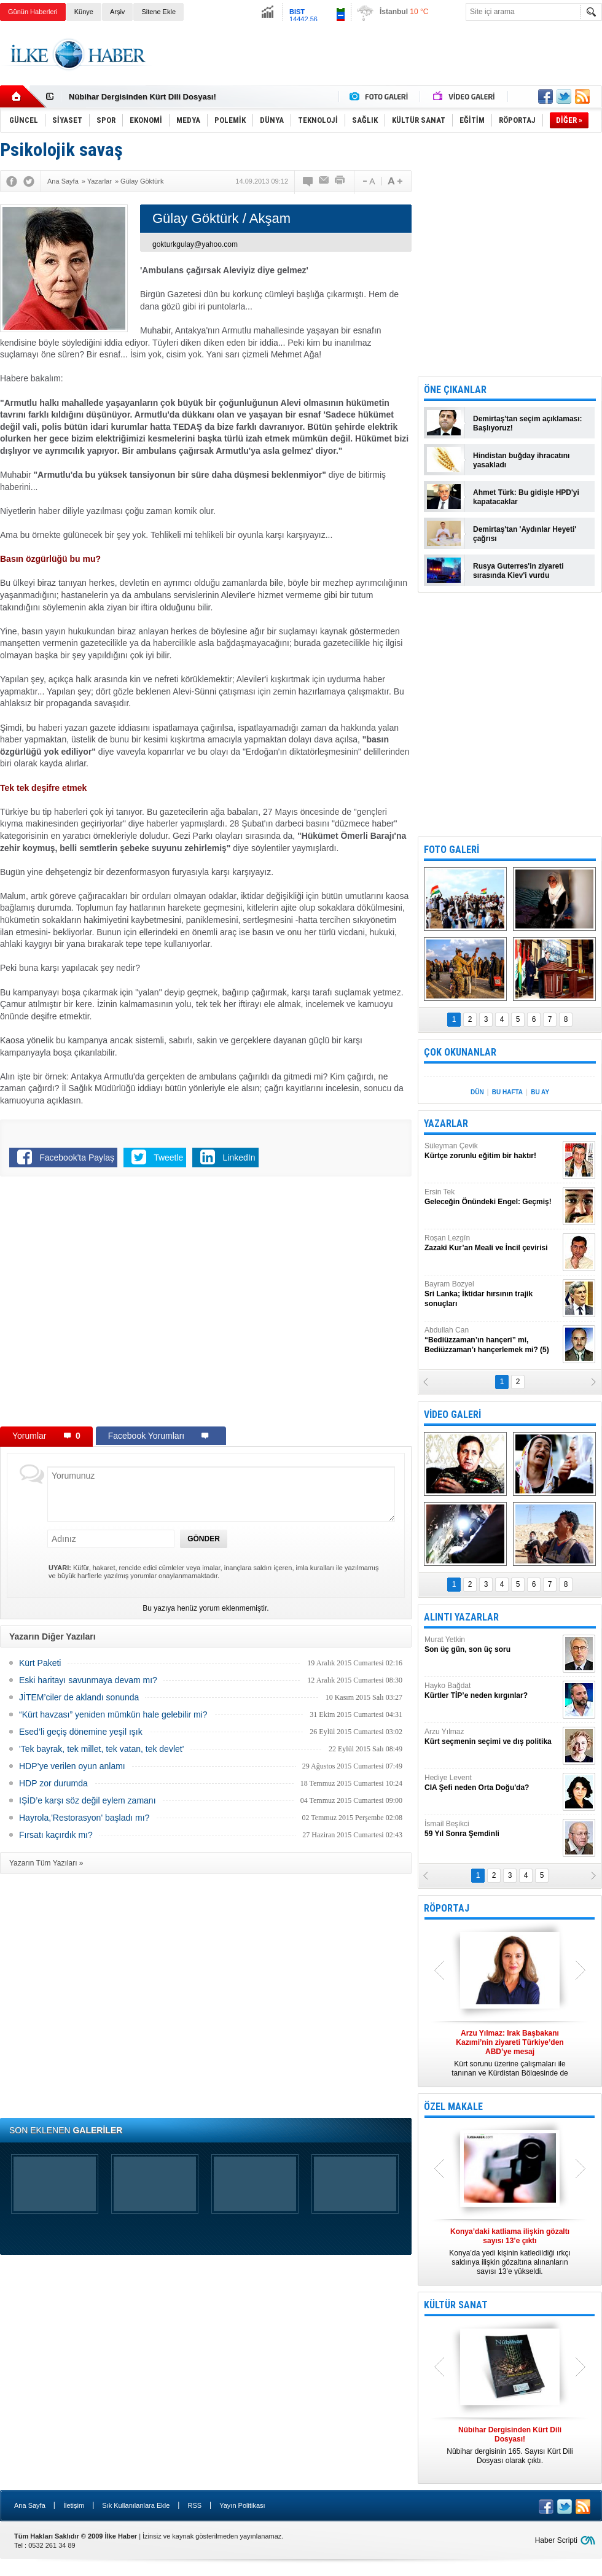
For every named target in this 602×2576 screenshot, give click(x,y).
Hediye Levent (492, 1782)
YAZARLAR (446, 1123)
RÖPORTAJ (446, 1908)
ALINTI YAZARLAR (461, 1617)
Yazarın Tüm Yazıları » (46, 1863)
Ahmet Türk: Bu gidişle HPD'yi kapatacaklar (526, 497)
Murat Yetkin (492, 1644)
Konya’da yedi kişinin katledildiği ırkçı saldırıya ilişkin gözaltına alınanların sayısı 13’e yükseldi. (510, 2251)
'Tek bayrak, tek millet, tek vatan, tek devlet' (101, 1749)
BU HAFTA (507, 1092)
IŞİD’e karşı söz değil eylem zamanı (87, 1800)
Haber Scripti (556, 2540)
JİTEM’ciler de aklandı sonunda (79, 1697)
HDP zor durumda (53, 1783)
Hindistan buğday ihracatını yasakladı (521, 460)
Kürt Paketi (40, 1663)
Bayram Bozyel (492, 1294)
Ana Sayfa (29, 2505)
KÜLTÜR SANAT (456, 2305)
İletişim (73, 2505)
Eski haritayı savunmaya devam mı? (88, 1680)
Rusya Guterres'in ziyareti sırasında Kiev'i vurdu (518, 571)
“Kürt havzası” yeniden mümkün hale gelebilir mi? (113, 1714)
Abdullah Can (492, 1340)
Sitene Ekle (158, 11)
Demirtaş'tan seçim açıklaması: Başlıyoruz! (527, 423)
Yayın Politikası (242, 2505)
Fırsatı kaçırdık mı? (56, 1835)
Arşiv (117, 11)
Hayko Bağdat (492, 1690)
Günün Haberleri (33, 11)
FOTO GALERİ (451, 849)
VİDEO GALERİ (452, 1414)
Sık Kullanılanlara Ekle (136, 2505)
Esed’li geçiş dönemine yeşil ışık (81, 1732)
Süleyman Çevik (492, 1151)
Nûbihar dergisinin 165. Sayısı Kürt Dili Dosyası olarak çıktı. (510, 2445)
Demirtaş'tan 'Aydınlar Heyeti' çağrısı (524, 534)
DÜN (477, 1092)
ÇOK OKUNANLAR (460, 1052)
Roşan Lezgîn (492, 1243)
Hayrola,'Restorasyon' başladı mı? (84, 1818)
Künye (83, 11)
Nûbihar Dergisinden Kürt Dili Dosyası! (142, 96)
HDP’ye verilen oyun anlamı (72, 1766)
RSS (194, 2505)
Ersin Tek (492, 1197)
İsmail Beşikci (492, 1829)
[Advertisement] (378, 64)
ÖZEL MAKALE (453, 2106)
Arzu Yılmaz (492, 1736)
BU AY (540, 1092)
